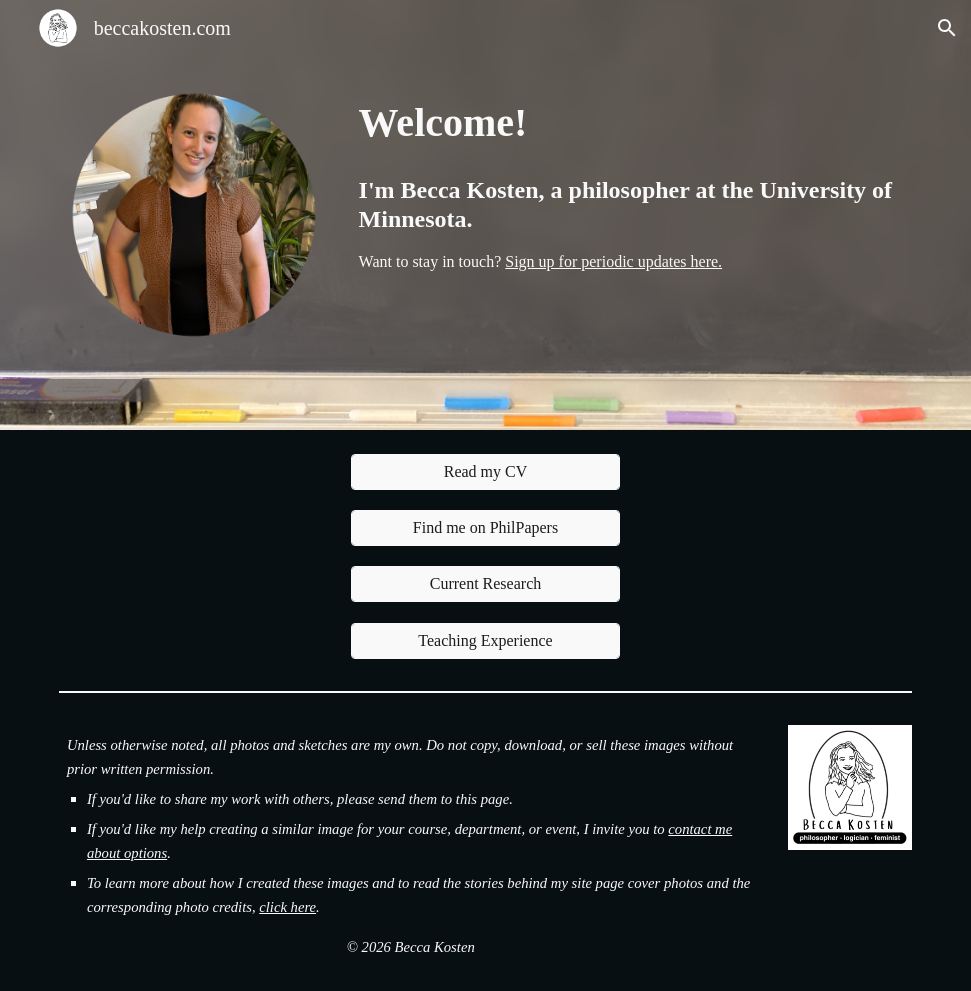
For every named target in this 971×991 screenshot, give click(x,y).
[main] (631, 121)
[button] (947, 28)
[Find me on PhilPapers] (486, 528)
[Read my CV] (486, 472)
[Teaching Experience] (486, 641)
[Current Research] (486, 584)
